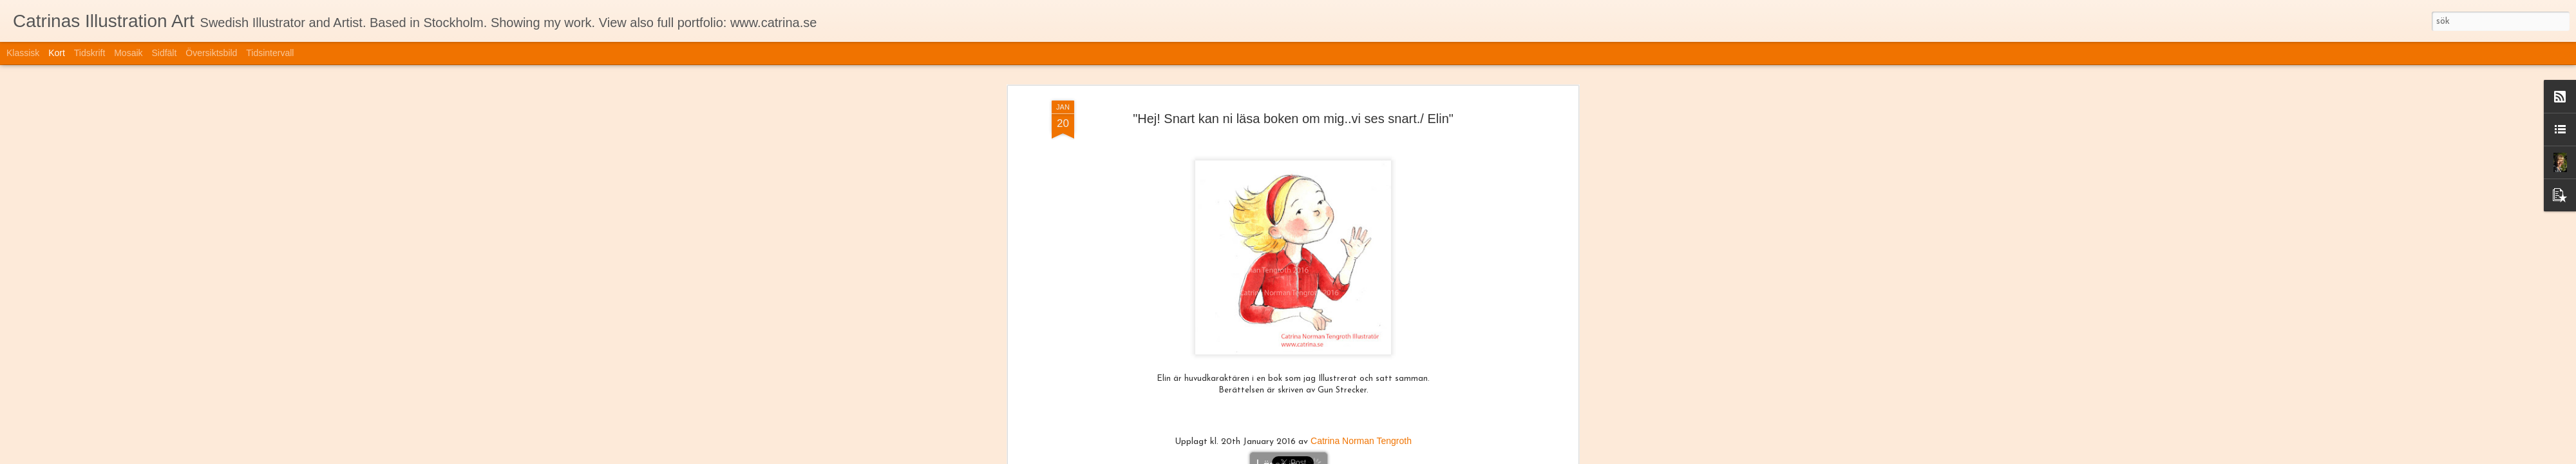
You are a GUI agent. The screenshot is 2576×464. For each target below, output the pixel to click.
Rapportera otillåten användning (1451, 456)
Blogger (1385, 456)
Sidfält (163, 53)
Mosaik (128, 53)
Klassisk (22, 53)
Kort (56, 53)
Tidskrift (89, 53)
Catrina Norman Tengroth (1361, 349)
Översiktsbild (211, 53)
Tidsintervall (270, 53)
